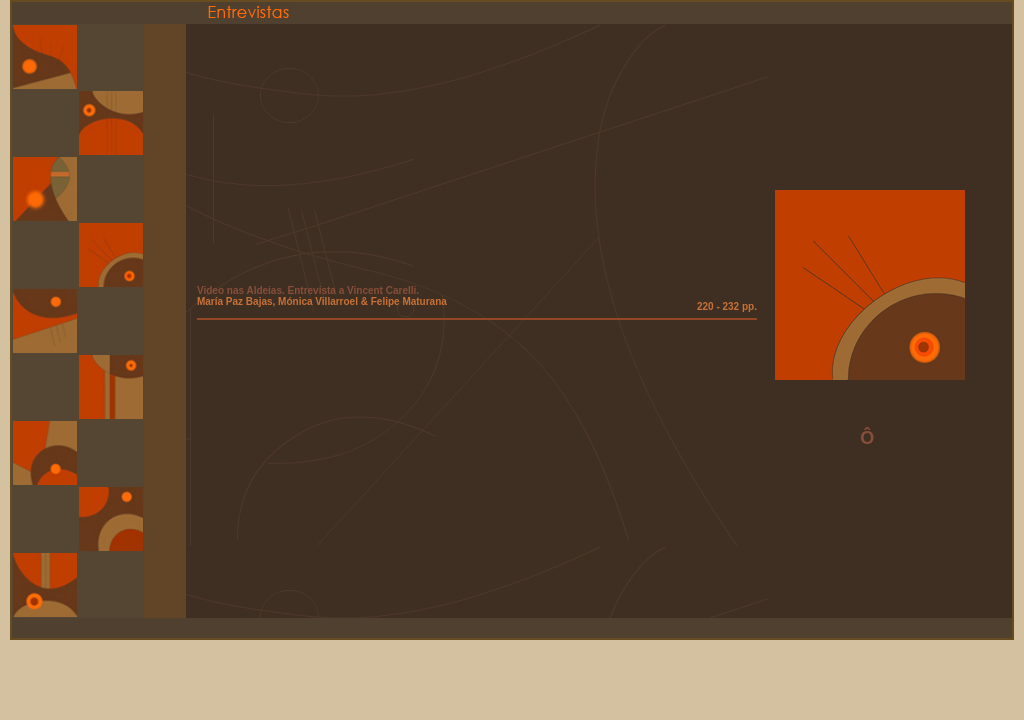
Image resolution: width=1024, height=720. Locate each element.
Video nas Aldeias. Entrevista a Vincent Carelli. (308, 290)
